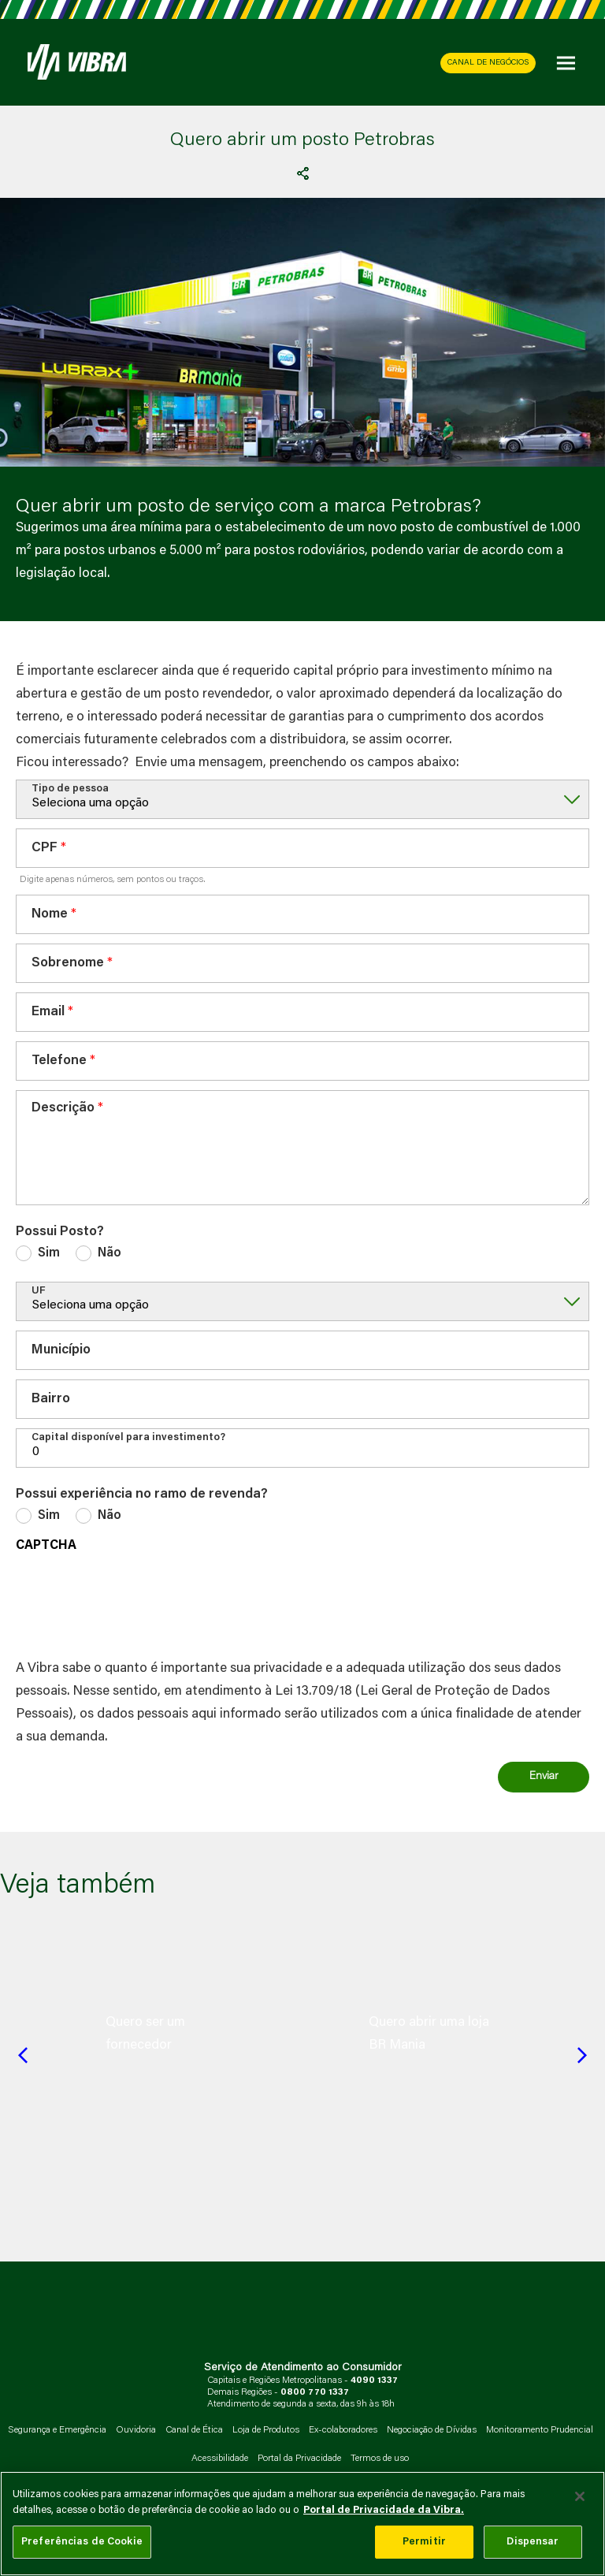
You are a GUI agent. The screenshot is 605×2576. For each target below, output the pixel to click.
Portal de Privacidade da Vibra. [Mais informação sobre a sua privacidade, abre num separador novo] (383, 2510)
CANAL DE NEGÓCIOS (488, 63)
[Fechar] (579, 2496)
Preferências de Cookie (82, 2542)
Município (61, 1350)
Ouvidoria (136, 2430)
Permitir (424, 2542)
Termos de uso (380, 2458)
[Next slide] (582, 2055)
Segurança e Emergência (57, 2430)
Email (48, 1012)
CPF (45, 848)
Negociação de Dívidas (432, 2430)
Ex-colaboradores (343, 2430)
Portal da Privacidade (299, 2458)
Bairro (51, 1399)
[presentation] (135, 1601)
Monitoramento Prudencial (539, 2430)
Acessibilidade (219, 2458)
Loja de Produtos (265, 2430)
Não (109, 1253)
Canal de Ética (194, 2430)
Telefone (59, 1061)
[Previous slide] (23, 2055)
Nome (50, 914)
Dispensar (533, 2542)
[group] (170, 2034)
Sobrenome (68, 963)
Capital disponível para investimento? (128, 1437)
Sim (49, 1253)
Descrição (63, 1108)
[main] (302, 2523)
